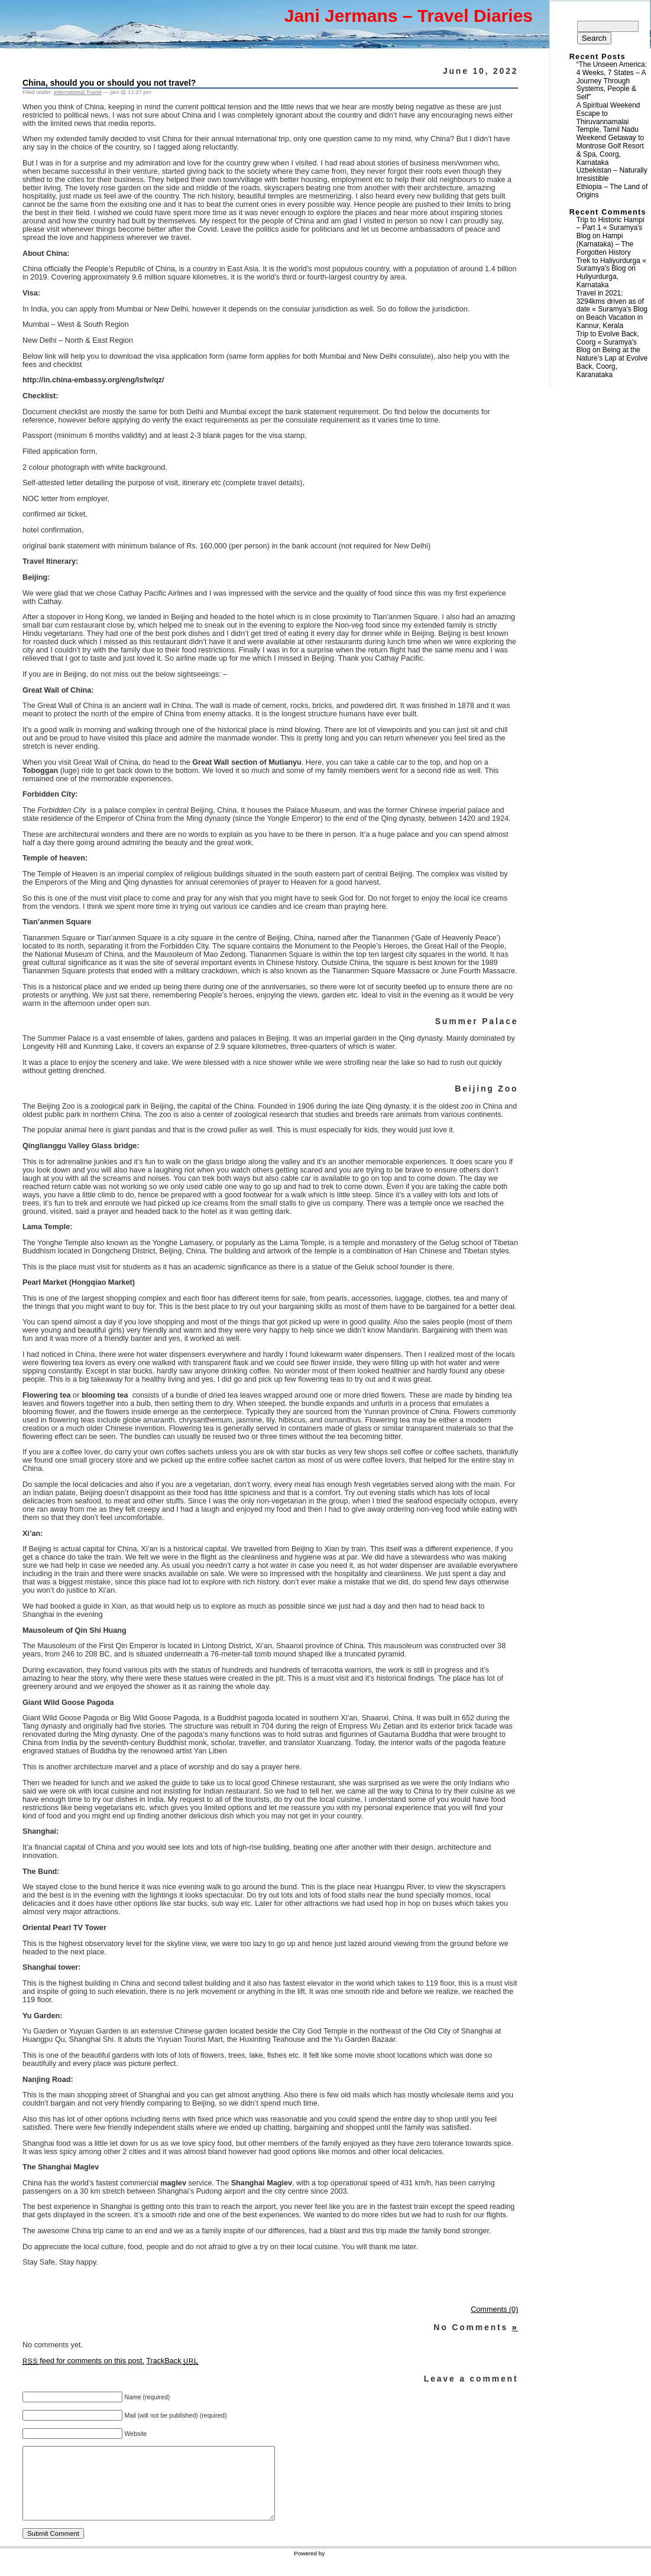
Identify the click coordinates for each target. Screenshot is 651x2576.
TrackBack (172, 2361)
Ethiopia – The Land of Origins (612, 191)
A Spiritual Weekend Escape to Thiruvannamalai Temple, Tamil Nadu (608, 117)
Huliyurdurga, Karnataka (597, 280)
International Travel (78, 92)
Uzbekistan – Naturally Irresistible (611, 174)
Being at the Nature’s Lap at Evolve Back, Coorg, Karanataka (612, 362)
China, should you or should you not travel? (109, 82)
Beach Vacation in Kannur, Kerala (609, 321)
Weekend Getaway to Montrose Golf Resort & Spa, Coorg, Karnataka (610, 150)
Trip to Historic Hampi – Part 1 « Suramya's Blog (610, 228)
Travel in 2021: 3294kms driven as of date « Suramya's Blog (611, 301)
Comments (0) (494, 2309)
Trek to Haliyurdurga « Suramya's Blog (611, 264)
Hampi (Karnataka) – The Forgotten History (605, 244)
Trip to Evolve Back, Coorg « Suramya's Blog (607, 342)
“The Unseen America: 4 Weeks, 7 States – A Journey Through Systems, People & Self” (611, 80)
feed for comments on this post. (83, 2361)
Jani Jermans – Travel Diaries (408, 15)
